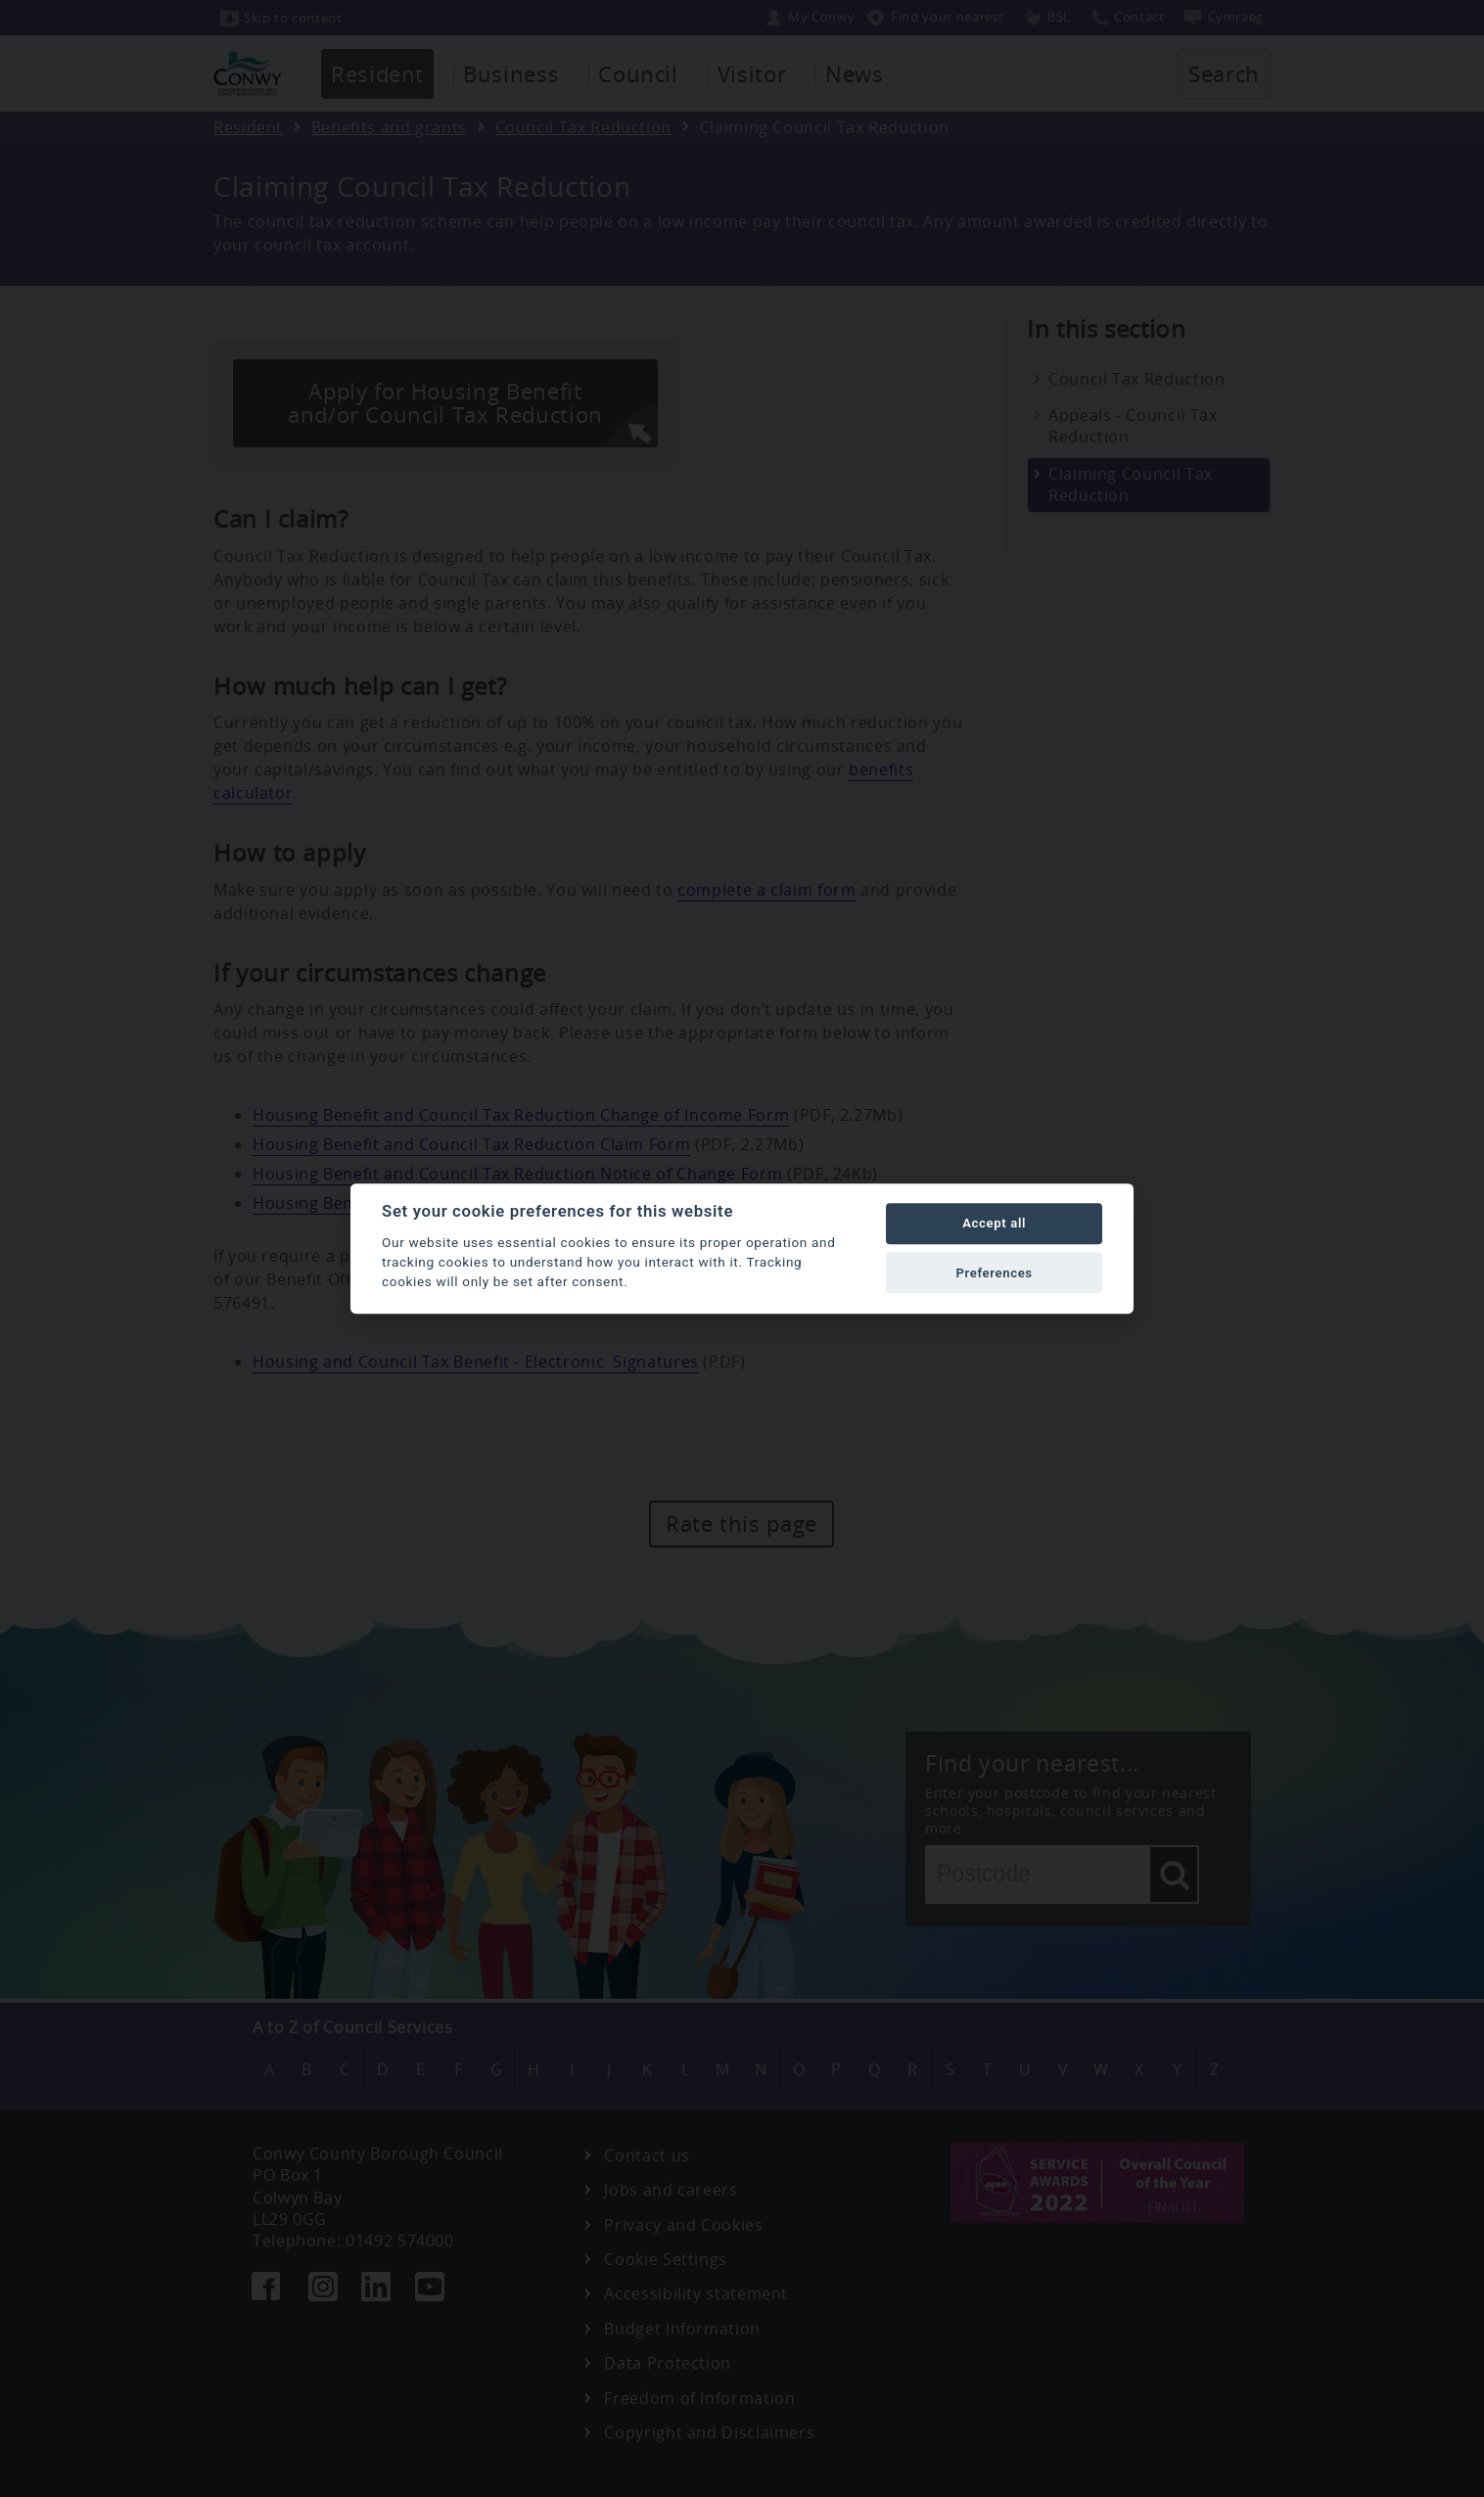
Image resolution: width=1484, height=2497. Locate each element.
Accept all (994, 1224)
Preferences (993, 1273)
